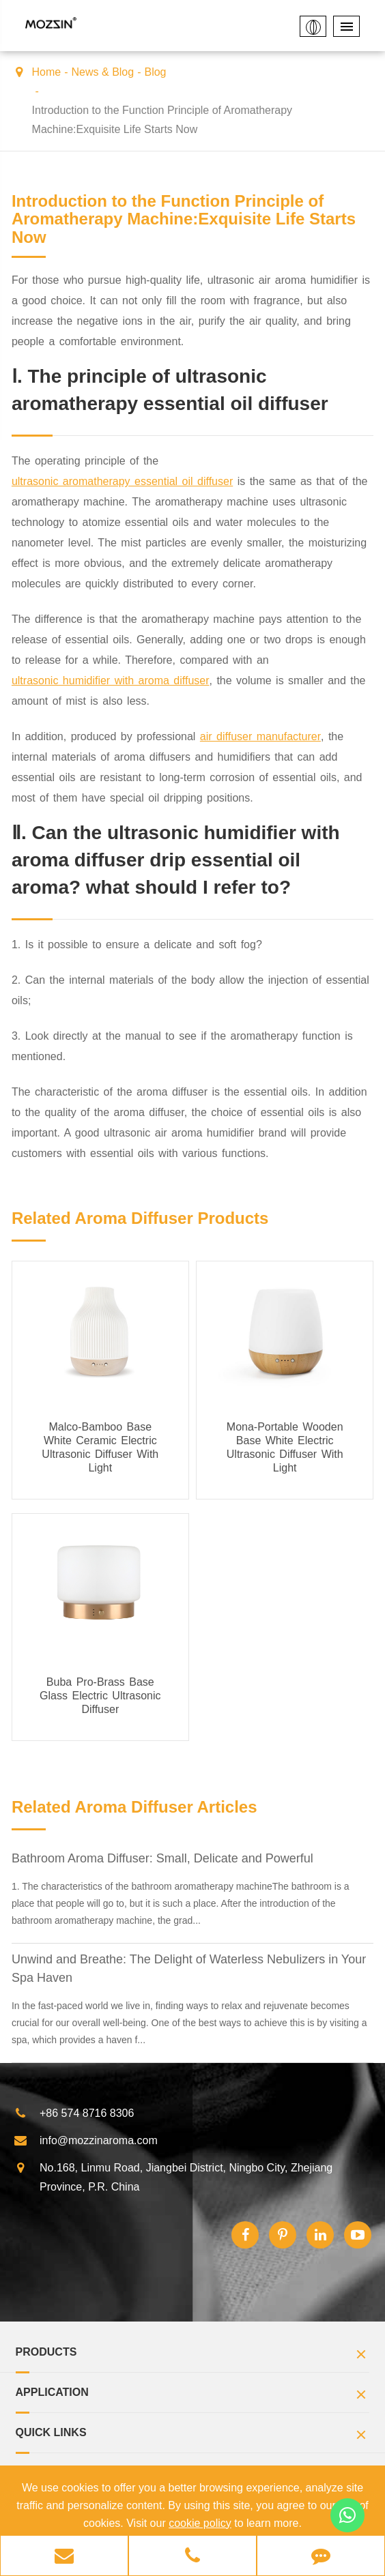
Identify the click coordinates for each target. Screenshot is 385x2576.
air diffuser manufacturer (260, 736)
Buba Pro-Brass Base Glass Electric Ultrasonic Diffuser (100, 1695)
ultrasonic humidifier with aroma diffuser (111, 680)
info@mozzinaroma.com (86, 2140)
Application (193, 2396)
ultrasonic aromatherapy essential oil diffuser (122, 481)
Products (193, 2356)
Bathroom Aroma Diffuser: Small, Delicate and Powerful (162, 1858)
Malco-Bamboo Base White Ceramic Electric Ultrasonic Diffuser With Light (100, 1447)
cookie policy (200, 2523)
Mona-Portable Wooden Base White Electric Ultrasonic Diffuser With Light (285, 1447)
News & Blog (103, 72)
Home (46, 72)
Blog (155, 72)
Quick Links (193, 2436)
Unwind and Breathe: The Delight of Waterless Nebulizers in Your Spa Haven (189, 1968)
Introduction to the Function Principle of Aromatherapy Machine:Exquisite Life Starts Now (162, 119)
